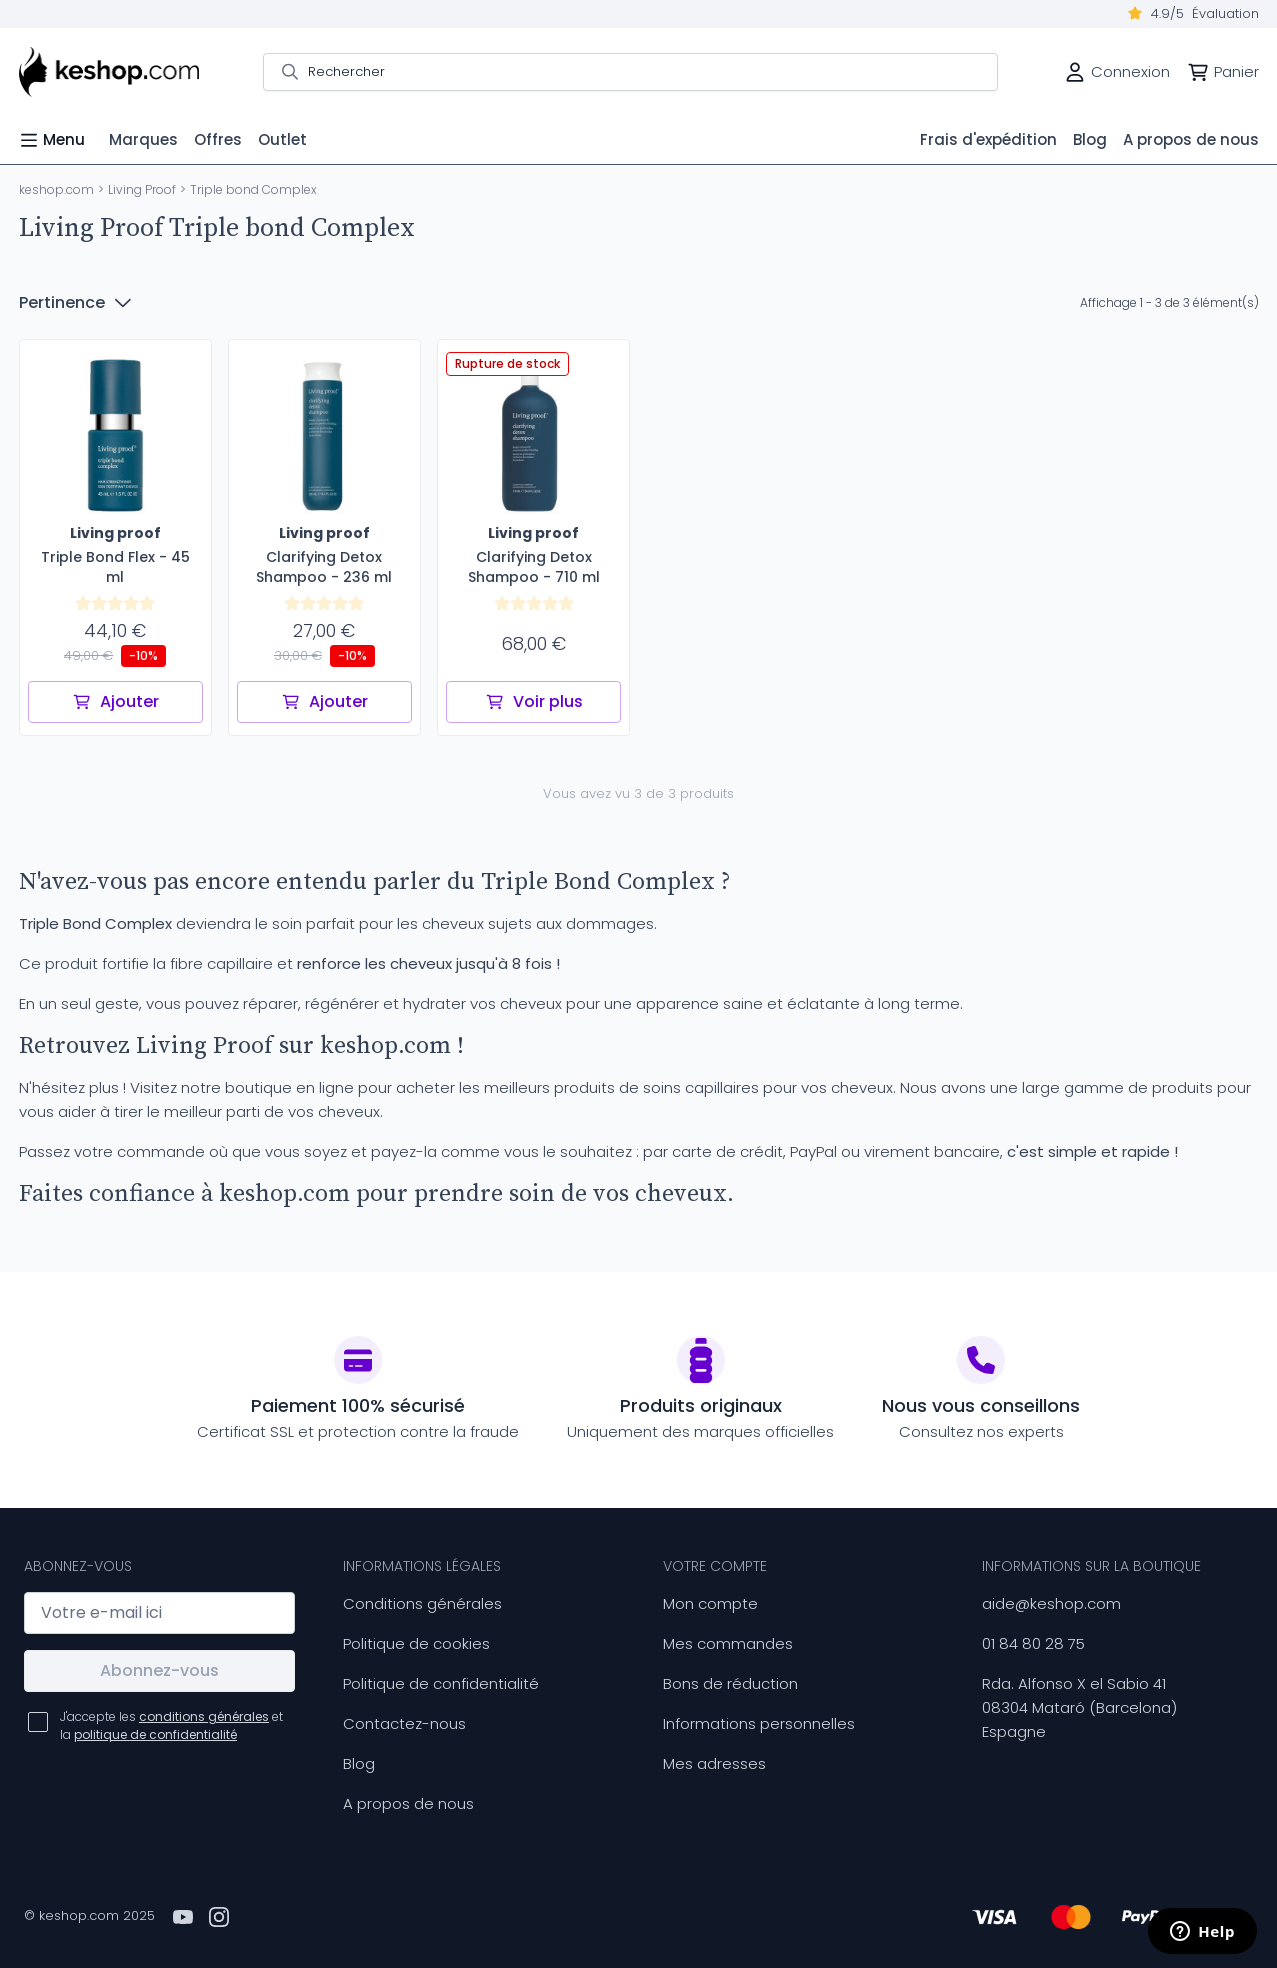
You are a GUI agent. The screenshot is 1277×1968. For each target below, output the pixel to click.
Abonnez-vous (159, 1670)
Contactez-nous (404, 1723)
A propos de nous (408, 1803)
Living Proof (142, 189)
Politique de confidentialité (441, 1683)
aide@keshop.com (1051, 1603)
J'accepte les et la (171, 1725)
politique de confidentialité (155, 1734)
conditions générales (204, 1716)
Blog (359, 1763)
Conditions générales (422, 1603)
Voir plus (534, 701)
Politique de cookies (416, 1643)
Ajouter (115, 701)
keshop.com (56, 189)
